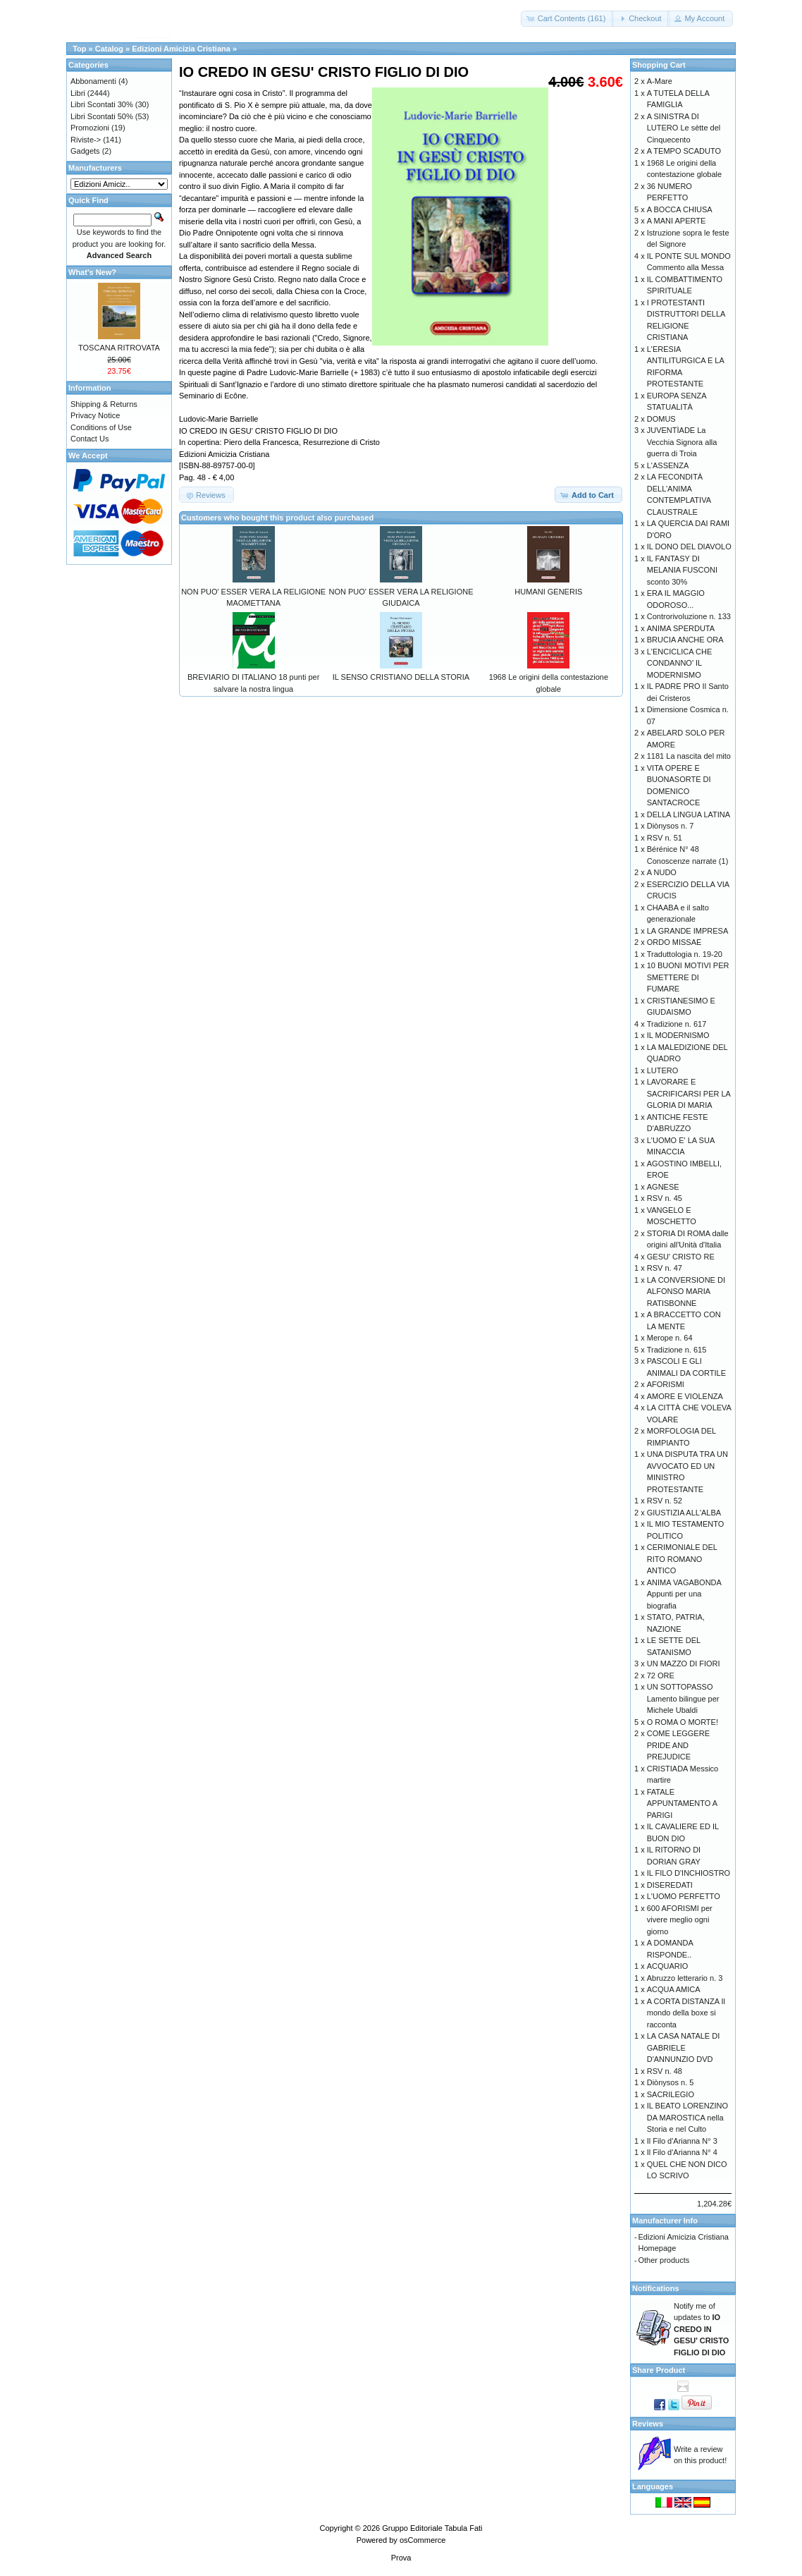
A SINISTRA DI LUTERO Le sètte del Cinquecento (684, 128)
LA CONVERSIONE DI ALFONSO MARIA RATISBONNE (686, 1291)
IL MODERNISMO (678, 1035)
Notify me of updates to (701, 2329)
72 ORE (660, 1675)
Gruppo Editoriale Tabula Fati (432, 2528)
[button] (568, 19)
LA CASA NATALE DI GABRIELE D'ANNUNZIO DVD (683, 2047)
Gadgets (85, 151)
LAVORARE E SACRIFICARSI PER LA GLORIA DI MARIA (689, 1093)
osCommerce (422, 2540)
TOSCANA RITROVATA (119, 347)
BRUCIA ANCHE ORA (685, 639)
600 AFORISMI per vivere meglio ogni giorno (679, 1920)
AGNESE (663, 1187)
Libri (77, 93)
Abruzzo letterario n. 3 (685, 1978)
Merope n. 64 (670, 1337)
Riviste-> (85, 139)
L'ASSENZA (668, 465)
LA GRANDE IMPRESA (688, 931)
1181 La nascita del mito (689, 756)
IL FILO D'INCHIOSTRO (688, 1873)
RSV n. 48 (664, 2071)
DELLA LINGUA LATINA (688, 814)
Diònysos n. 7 (670, 826)
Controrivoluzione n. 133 (689, 616)
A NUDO (662, 872)
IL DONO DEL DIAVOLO (689, 546)
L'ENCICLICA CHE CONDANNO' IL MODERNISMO (679, 663)
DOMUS (661, 419)
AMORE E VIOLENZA (685, 1396)
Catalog (109, 48)
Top (79, 48)
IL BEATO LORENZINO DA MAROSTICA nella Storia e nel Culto (687, 2117)
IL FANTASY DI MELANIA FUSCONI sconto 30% (682, 570)
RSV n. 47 (664, 1268)
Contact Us (89, 438)
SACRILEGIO (670, 2094)
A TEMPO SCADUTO (684, 151)
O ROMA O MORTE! (682, 1722)
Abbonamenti (93, 81)
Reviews (647, 2423)
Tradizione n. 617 (677, 1024)
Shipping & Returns (103, 404)
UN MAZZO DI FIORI (683, 1663)
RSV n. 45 (664, 1198)
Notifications (655, 2288)
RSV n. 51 (664, 838)
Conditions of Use (101, 427)
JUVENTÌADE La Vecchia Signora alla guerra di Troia (682, 442)
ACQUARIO (668, 1966)
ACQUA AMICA (674, 1989)
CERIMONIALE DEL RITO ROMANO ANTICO (682, 1559)
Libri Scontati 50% (101, 116)
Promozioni (89, 127)
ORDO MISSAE (674, 942)
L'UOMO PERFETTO (683, 1896)
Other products (664, 2260)
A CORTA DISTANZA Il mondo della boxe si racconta (686, 2013)
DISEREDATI (670, 1885)
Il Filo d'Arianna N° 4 (682, 2152)
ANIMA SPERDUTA (681, 628)
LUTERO (663, 1070)
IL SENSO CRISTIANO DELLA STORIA (401, 677)
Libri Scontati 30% (101, 104)
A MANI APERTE (676, 220)
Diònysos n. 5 (670, 2082)
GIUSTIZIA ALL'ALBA (684, 1512)
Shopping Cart (659, 65)
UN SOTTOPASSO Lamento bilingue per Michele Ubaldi (683, 1698)
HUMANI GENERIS (548, 591)
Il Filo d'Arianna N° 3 (682, 2141)
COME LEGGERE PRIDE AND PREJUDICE (678, 1745)
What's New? (92, 272)
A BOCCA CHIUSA (679, 209)
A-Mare (659, 81)
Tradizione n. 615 (677, 1349)
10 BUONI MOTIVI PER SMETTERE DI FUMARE (688, 977)
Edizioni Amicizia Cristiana (181, 48)
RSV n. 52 (664, 1500)
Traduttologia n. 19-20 (684, 954)
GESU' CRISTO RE (681, 1256)
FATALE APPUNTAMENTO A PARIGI (682, 1803)
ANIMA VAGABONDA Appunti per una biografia (684, 1594)
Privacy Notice (95, 415)
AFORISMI (665, 1384)
